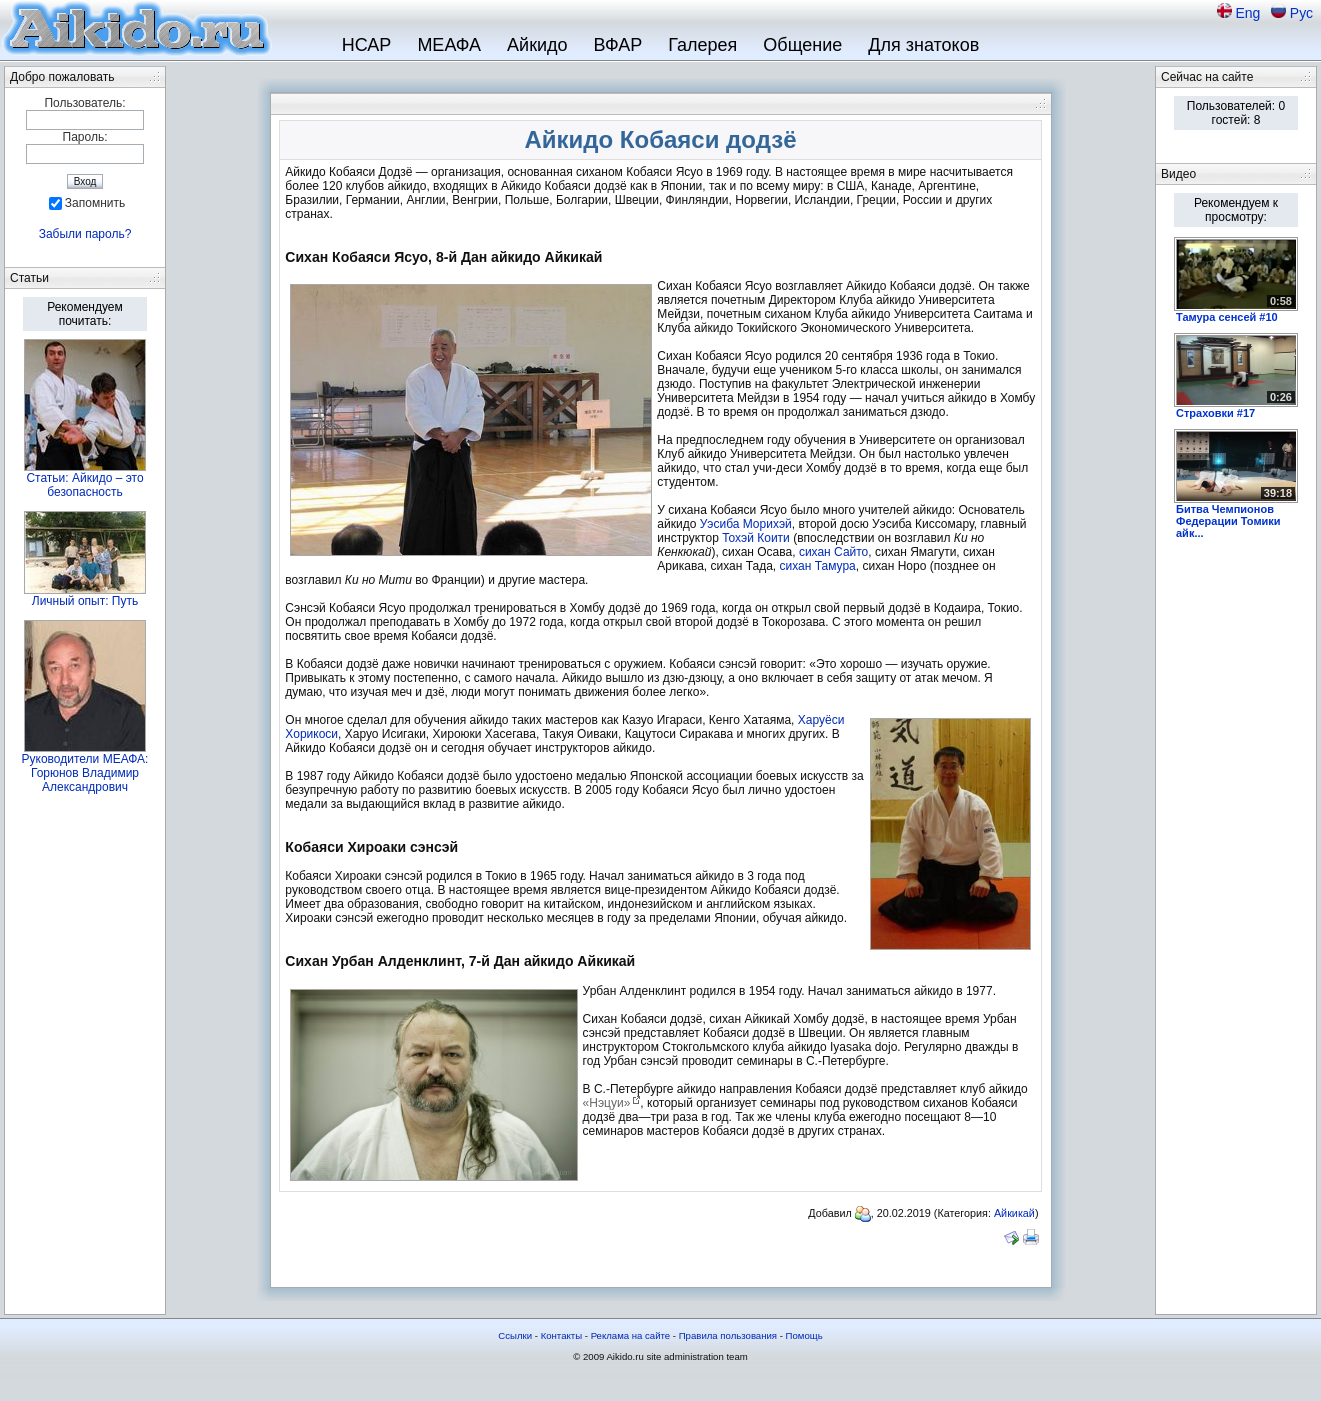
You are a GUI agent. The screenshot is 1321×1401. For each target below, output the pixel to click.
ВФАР (618, 45)
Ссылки (515, 1335)
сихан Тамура (818, 566)
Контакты (561, 1335)
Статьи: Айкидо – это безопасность (84, 485)
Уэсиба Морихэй (746, 524)
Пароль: (85, 137)
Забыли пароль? (85, 234)
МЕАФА (449, 45)
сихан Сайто (833, 552)
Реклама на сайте (631, 1335)
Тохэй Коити (756, 538)
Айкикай (1014, 1213)
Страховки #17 (1215, 413)
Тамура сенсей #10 (1227, 317)
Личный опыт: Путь (85, 601)
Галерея (702, 45)
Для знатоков (923, 45)
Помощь (804, 1335)
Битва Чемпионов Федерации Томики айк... (1228, 521)
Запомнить (95, 203)
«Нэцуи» (607, 1103)
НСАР (367, 45)
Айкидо (537, 45)
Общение (802, 45)
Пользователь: (84, 103)
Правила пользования (728, 1335)
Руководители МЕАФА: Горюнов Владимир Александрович (85, 773)
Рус (1301, 13)
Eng (1249, 13)
